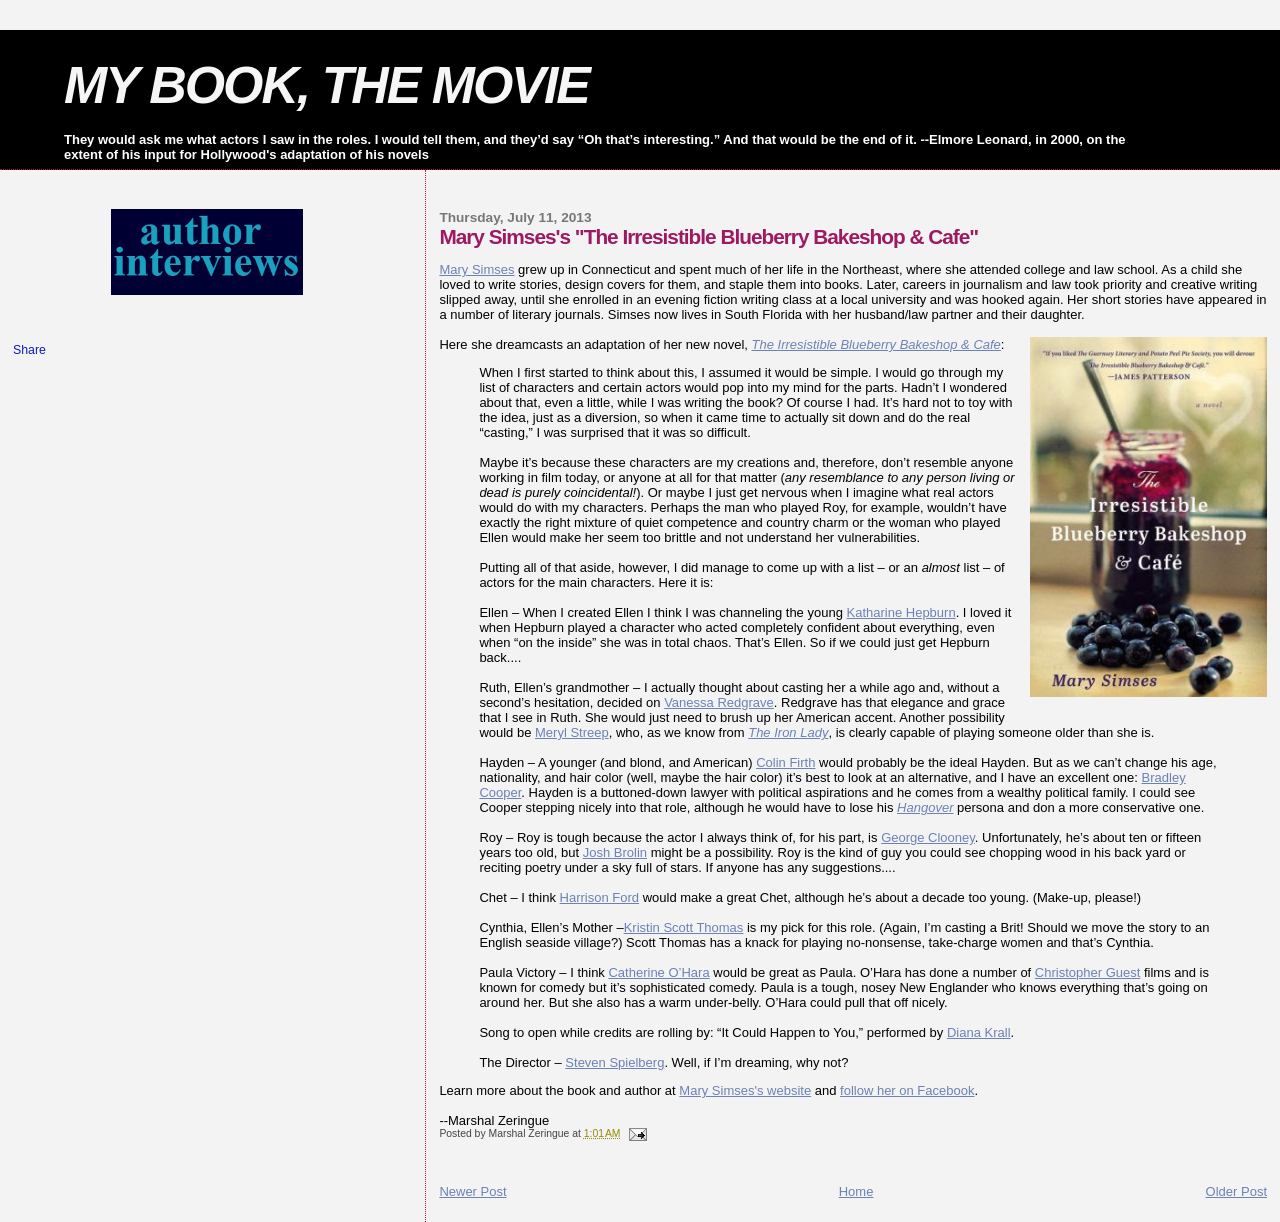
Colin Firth (785, 762)
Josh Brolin (615, 852)
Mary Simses (476, 269)
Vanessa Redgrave (719, 702)
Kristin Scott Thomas (684, 927)
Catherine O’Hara (658, 972)
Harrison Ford (599, 897)
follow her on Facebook (907, 1090)
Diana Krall (979, 1032)
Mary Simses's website (745, 1090)
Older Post (1236, 1191)
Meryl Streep (572, 732)
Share (29, 350)
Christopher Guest (1088, 972)
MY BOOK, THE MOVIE (326, 85)
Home (856, 1191)
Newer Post (472, 1191)
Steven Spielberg (614, 1062)
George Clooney (928, 837)
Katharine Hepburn (901, 612)
